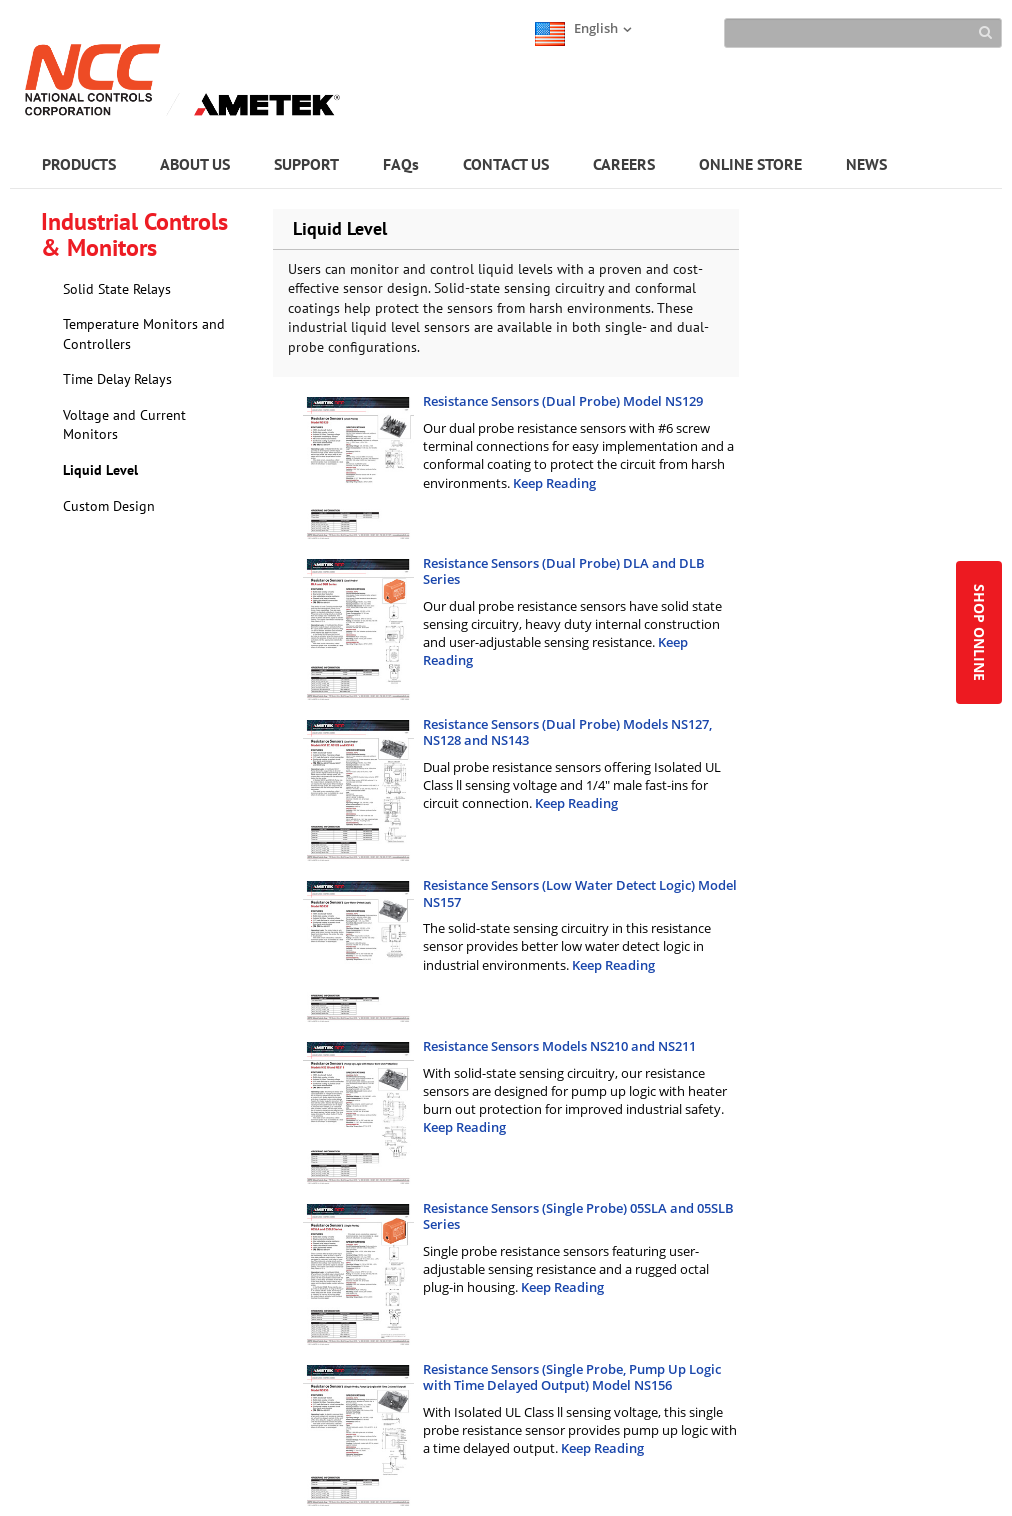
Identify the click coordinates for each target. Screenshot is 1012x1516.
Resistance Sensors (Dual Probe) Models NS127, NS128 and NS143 (567, 732)
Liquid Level (100, 470)
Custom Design (109, 506)
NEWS (866, 164)
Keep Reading (554, 483)
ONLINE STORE (750, 164)
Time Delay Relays (117, 379)
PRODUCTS (79, 164)
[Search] (863, 33)
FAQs (401, 164)
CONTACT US (506, 164)
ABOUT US (195, 164)
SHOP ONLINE (979, 632)
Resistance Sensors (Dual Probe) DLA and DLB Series (564, 571)
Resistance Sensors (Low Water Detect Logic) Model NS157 (580, 893)
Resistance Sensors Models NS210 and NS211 (559, 1046)
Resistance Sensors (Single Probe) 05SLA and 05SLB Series (578, 1216)
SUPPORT (306, 164)
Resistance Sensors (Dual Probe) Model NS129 (563, 401)
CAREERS (624, 164)
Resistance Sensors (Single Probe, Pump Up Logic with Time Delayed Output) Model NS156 (572, 1377)
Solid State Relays (117, 289)
